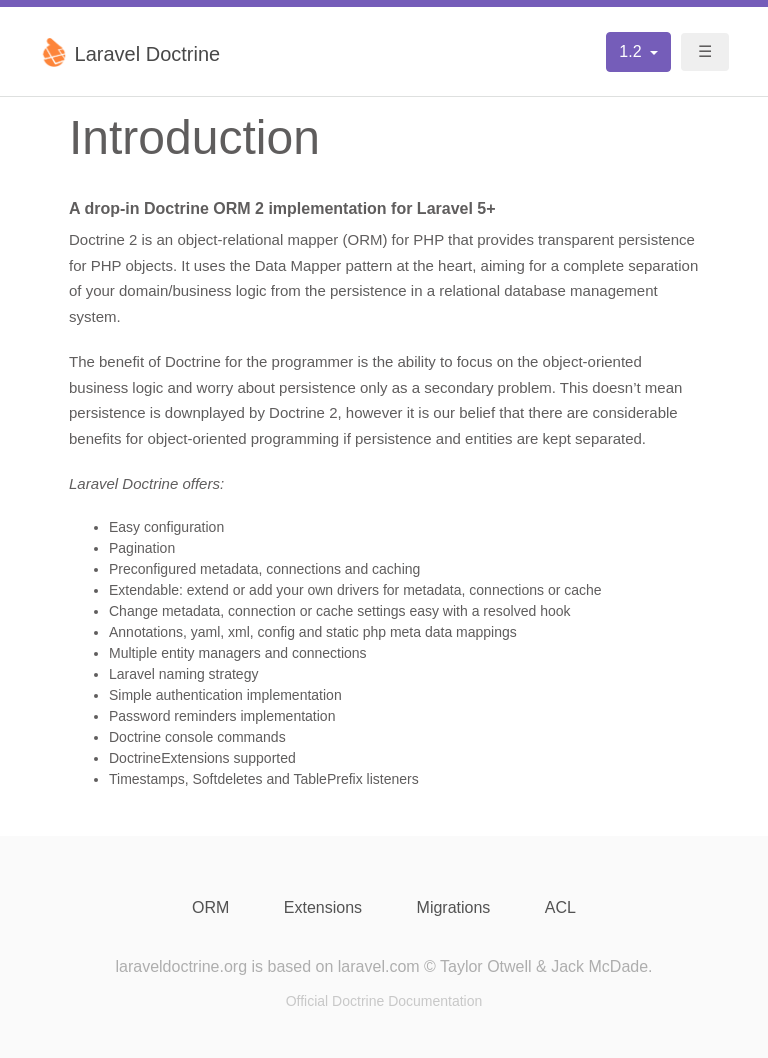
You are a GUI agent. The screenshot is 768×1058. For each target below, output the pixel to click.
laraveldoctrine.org (181, 966)
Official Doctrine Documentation (384, 1001)
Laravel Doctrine (129, 52)
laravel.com (379, 966)
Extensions (323, 907)
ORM (210, 907)
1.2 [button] (632, 51)
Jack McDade (599, 966)
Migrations (454, 907)
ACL (560, 907)
